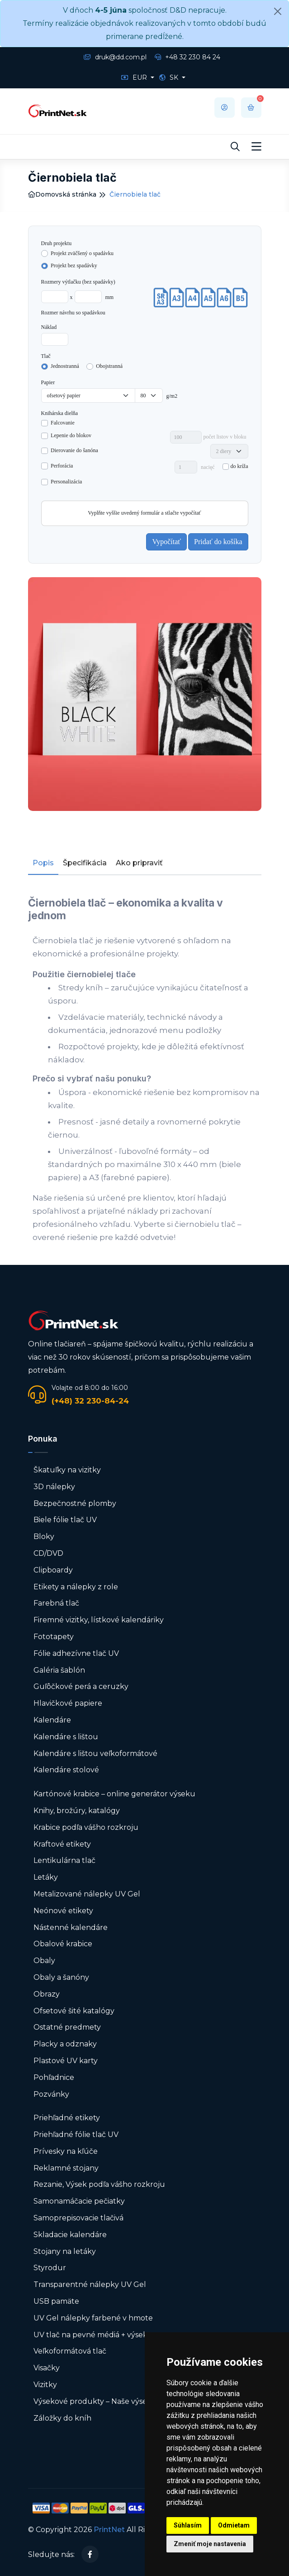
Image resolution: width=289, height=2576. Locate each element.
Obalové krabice (62, 1943)
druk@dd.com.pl (115, 57)
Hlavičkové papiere (67, 1703)
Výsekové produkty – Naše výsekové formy (110, 2401)
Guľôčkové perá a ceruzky (80, 1686)
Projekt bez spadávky (74, 265)
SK (169, 77)
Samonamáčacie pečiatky (79, 2201)
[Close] (278, 11)
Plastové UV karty (66, 2060)
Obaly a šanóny (61, 1977)
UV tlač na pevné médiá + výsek (90, 2334)
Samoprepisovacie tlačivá (78, 2218)
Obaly (44, 1960)
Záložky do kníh (62, 2418)
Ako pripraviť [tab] (139, 863)
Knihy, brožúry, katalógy (76, 1810)
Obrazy (46, 1994)
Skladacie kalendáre (70, 2234)
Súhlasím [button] (188, 2525)
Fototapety (53, 1636)
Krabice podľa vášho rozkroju (85, 1827)
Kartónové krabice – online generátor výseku (114, 1794)
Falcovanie (63, 423)
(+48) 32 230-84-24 (90, 1400)
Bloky (43, 1536)
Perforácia (62, 466)
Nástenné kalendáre (70, 1927)
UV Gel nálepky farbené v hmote (93, 2318)
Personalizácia (66, 481)
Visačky (46, 2368)
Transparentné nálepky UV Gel (89, 2284)
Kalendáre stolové (66, 1770)
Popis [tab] (43, 863)
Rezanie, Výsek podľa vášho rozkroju (99, 2184)
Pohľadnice (53, 2077)
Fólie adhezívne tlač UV (76, 1653)
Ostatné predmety (67, 2027)
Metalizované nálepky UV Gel (86, 1894)
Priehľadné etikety (66, 2117)
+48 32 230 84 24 (187, 57)
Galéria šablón (59, 1670)
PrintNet (109, 2529)
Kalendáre (52, 1720)
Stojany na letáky (64, 2251)
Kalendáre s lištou (65, 1736)
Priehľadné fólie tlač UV (75, 2134)
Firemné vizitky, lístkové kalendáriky (98, 1620)
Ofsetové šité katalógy (74, 2011)
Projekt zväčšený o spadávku (82, 253)
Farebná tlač (56, 1603)
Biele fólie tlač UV (65, 1519)
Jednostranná (65, 366)
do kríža (239, 466)
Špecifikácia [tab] (85, 863)
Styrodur (49, 2267)
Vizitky (45, 2384)
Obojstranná (109, 366)
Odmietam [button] (234, 2525)
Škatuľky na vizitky (67, 1470)
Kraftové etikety (62, 1844)
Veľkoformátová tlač (69, 2351)
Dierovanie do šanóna (74, 450)
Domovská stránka (62, 194)
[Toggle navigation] (256, 147)
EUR (135, 77)
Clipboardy (53, 1570)
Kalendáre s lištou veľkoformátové (95, 1753)
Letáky (45, 1877)
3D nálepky (54, 1486)
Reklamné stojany (66, 2168)
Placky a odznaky (65, 2044)
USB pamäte (56, 2301)
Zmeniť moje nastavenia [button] (210, 2543)
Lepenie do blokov (71, 435)
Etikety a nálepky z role (75, 1586)
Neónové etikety (63, 1910)
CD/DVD (48, 1553)
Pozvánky (51, 2094)
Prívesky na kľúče (65, 2151)
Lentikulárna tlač (64, 1860)
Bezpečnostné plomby (74, 1503)
